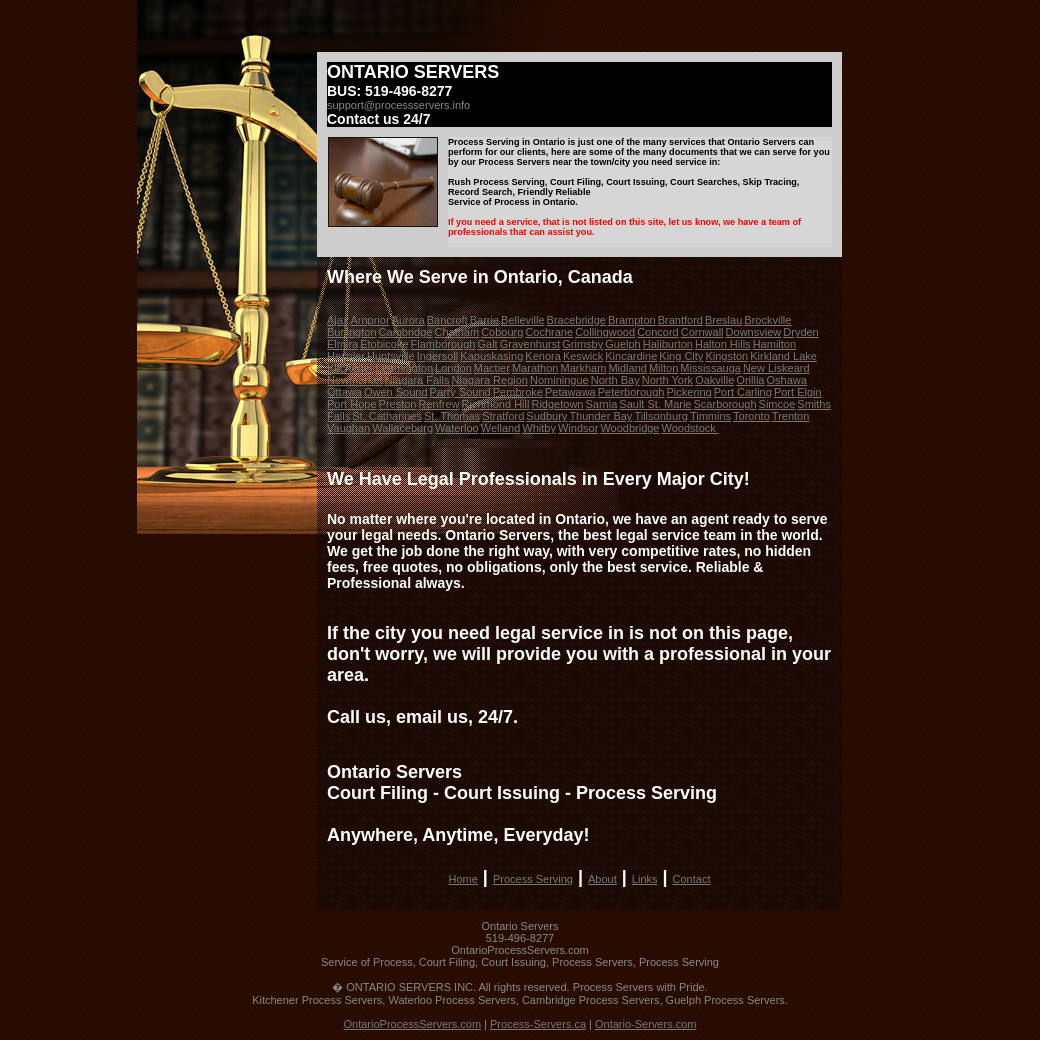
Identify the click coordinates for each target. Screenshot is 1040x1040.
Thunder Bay (600, 416)
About (602, 879)
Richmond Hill (496, 404)
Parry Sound (460, 392)
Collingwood (605, 332)
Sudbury (546, 416)
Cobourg (502, 332)
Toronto (751, 416)
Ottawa (344, 392)
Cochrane (549, 332)
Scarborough (725, 404)
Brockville (767, 320)
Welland (501, 428)
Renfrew (439, 404)
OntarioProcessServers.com (413, 1024)
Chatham (456, 332)
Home (463, 879)
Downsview (754, 332)
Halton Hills (723, 344)
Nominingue (559, 380)
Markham (583, 368)
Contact (692, 879)
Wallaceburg (402, 428)
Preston (398, 404)
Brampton (632, 320)
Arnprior (369, 320)
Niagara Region (490, 380)
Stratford (503, 416)
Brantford (680, 320)
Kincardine (631, 356)
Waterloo (457, 428)
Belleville (522, 320)
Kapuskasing (491, 356)
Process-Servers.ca (538, 1024)
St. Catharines (387, 416)
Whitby (539, 428)
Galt (487, 344)
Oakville (714, 380)
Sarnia (602, 404)
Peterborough (631, 392)
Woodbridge (629, 428)
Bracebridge (576, 320)
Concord (658, 332)
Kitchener (350, 368)
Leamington (405, 368)
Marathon (535, 368)
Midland (627, 368)
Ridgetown (557, 404)
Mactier (492, 368)
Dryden (800, 332)
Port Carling (743, 392)
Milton (663, 368)
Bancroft (447, 320)
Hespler (346, 356)
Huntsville (391, 356)
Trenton (791, 416)
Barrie (484, 320)
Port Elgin (798, 392)
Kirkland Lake (783, 356)
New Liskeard (776, 368)
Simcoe (777, 404)
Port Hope (352, 404)
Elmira (342, 344)
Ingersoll (438, 356)
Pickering (688, 392)
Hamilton (774, 344)
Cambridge (406, 332)
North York (667, 380)
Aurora (408, 320)
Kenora (542, 356)
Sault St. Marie (655, 404)
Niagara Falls (417, 380)
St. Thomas (452, 416)
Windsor (578, 428)
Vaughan (348, 428)
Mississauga (710, 368)
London (453, 368)
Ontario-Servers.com (645, 1024)
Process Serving (533, 879)
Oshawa (787, 380)
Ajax (337, 320)
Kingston (726, 356)
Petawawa (570, 392)
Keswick (583, 356)
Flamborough (443, 344)
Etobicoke (384, 344)
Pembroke (518, 392)
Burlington (352, 332)
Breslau (723, 320)
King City (681, 356)
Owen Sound (396, 392)
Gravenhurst (530, 344)
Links (645, 879)
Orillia (750, 380)
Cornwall (702, 332)
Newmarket (355, 380)
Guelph (622, 344)
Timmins (710, 416)
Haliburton (668, 344)
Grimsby (582, 344)
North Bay (615, 380)
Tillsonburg (660, 416)
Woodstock (690, 428)
